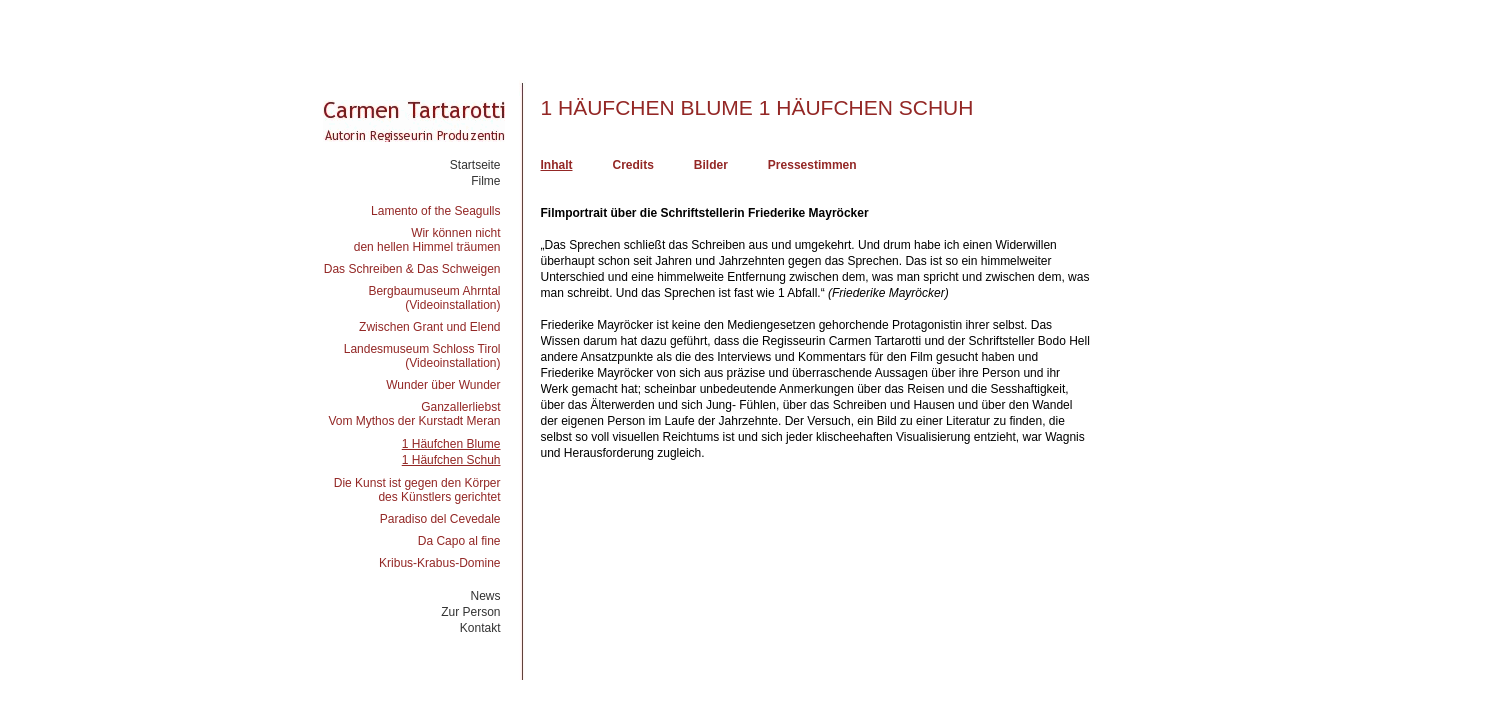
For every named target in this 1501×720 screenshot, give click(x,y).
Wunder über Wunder (443, 385)
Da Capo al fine (459, 541)
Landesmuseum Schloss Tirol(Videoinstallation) (422, 356)
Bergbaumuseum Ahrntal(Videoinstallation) (434, 298)
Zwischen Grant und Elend (429, 327)
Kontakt (480, 628)
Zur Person (470, 612)
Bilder (711, 165)
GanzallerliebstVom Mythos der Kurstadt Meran (414, 414)
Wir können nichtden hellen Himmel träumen (427, 240)
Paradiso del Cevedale (440, 519)
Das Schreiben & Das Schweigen (412, 269)
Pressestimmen (812, 165)
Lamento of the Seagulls (435, 211)
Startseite (475, 165)
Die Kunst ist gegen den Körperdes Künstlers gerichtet (417, 490)
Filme (485, 181)
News (485, 596)
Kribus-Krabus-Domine (439, 563)
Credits (633, 165)
